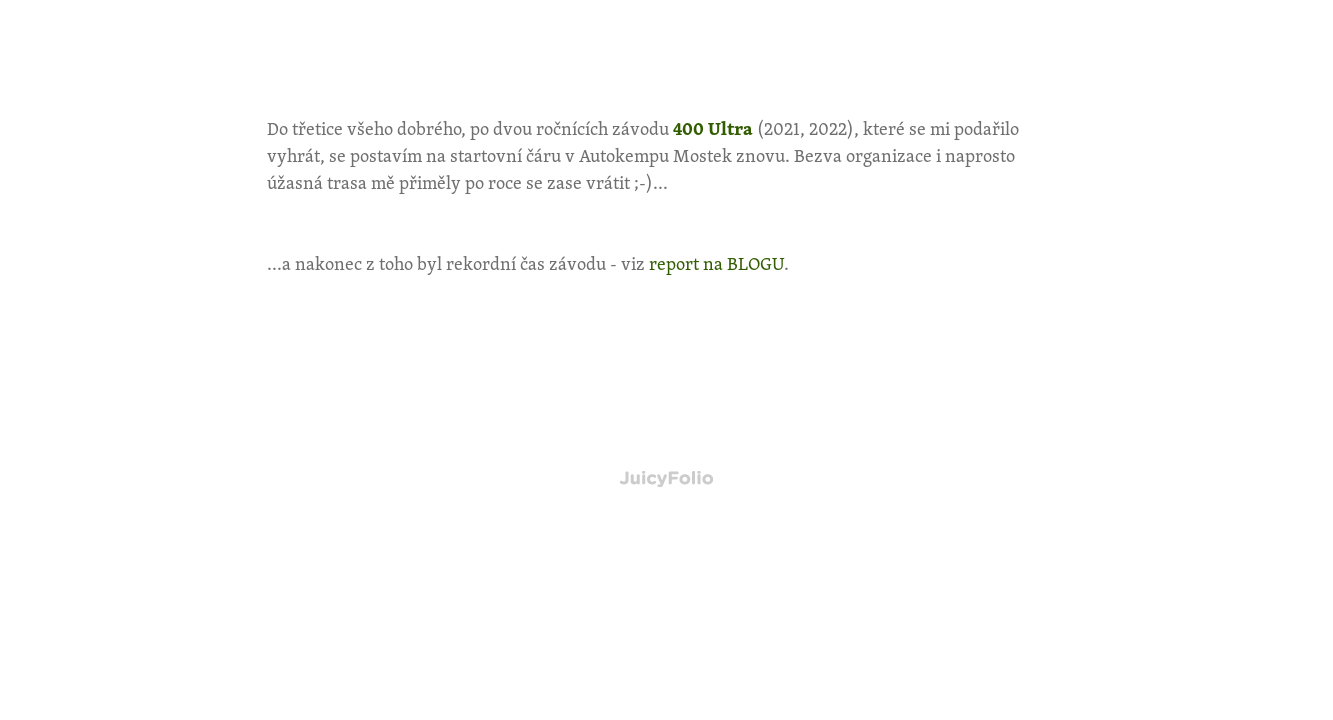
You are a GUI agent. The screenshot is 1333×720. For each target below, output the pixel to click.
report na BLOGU (716, 263)
